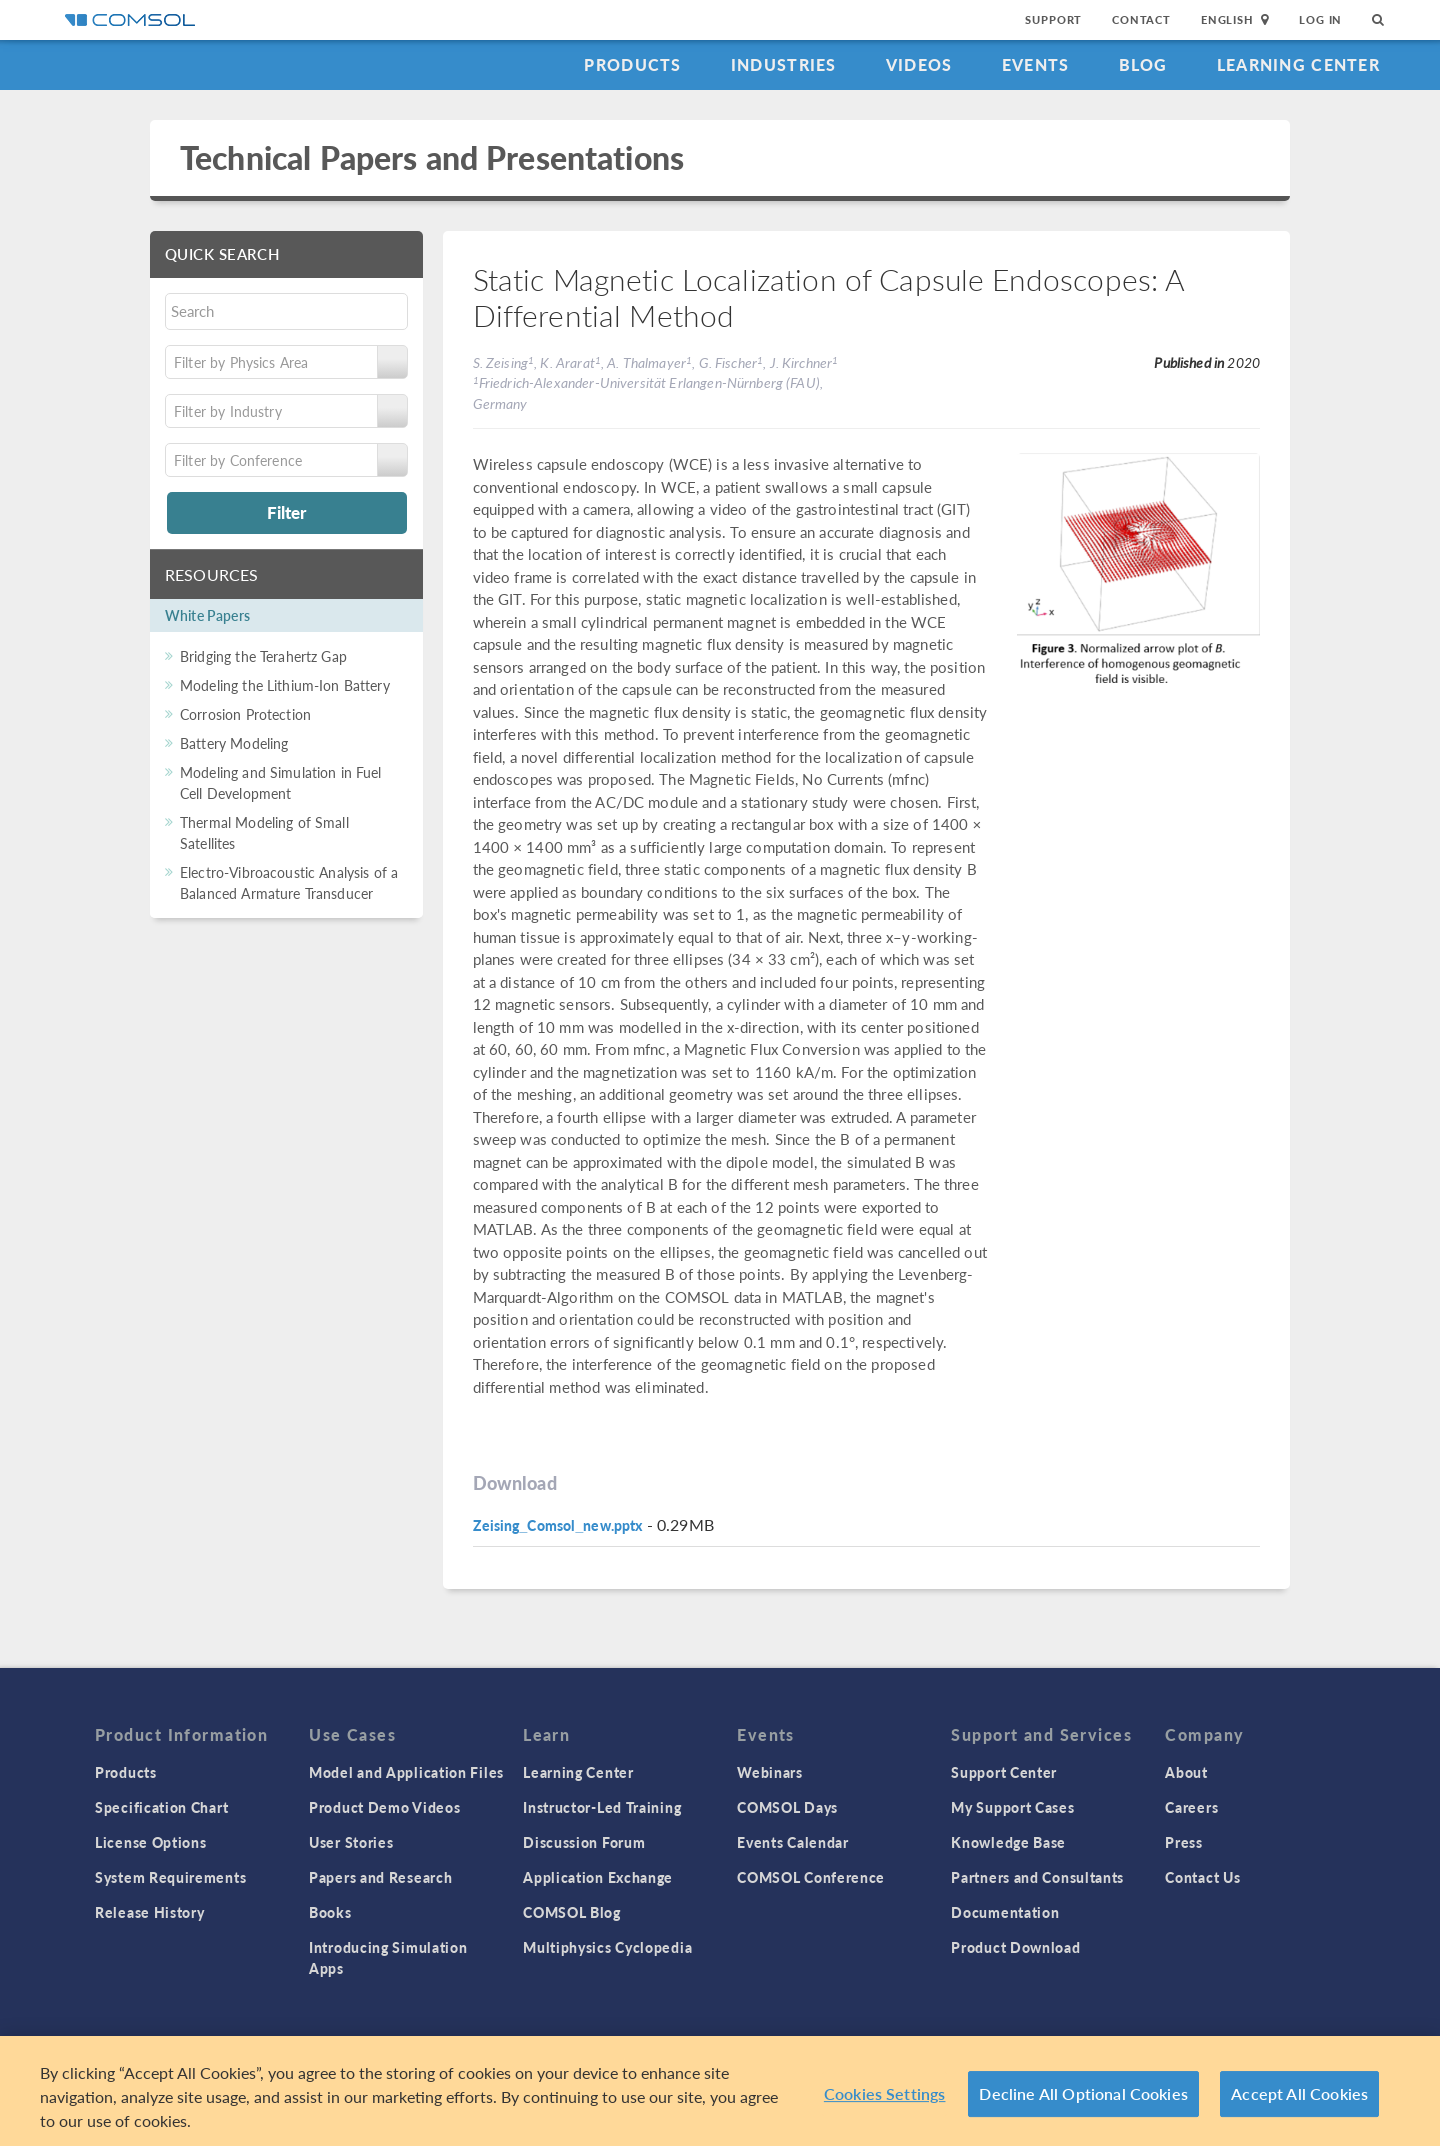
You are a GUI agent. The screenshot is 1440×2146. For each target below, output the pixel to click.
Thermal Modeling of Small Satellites (264, 832)
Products (632, 64)
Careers (1191, 1807)
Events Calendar (793, 1842)
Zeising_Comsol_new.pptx (558, 1525)
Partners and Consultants (1037, 1877)
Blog (1143, 64)
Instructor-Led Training (602, 1807)
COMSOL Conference (811, 1877)
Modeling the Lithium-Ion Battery (285, 685)
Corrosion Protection (245, 714)
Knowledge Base (1008, 1842)
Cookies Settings (885, 2101)
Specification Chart (161, 1807)
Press (1184, 1842)
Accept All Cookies (1299, 2101)
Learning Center (1298, 64)
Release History (150, 1912)
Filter (286, 512)
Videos (919, 64)
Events (1036, 64)
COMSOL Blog (572, 1912)
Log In (1320, 19)
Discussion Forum (584, 1842)
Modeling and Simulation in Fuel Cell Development (281, 782)
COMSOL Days (787, 1807)
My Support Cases (1012, 1807)
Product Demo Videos (384, 1807)
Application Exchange (598, 1877)
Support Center (1004, 1772)
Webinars (770, 1772)
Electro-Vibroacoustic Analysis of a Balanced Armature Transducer (289, 882)
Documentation (1005, 1912)
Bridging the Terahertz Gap (263, 656)
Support (1053, 19)
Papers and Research (380, 1877)
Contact (1141, 19)
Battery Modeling (234, 743)
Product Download (1015, 1947)
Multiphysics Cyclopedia (607, 1947)
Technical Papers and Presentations (432, 157)
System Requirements (170, 1877)
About (1186, 1772)
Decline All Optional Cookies (1083, 2101)
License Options (151, 1842)
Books (330, 1912)
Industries (784, 64)
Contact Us (1202, 1877)
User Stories (351, 1842)
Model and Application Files (406, 1772)
